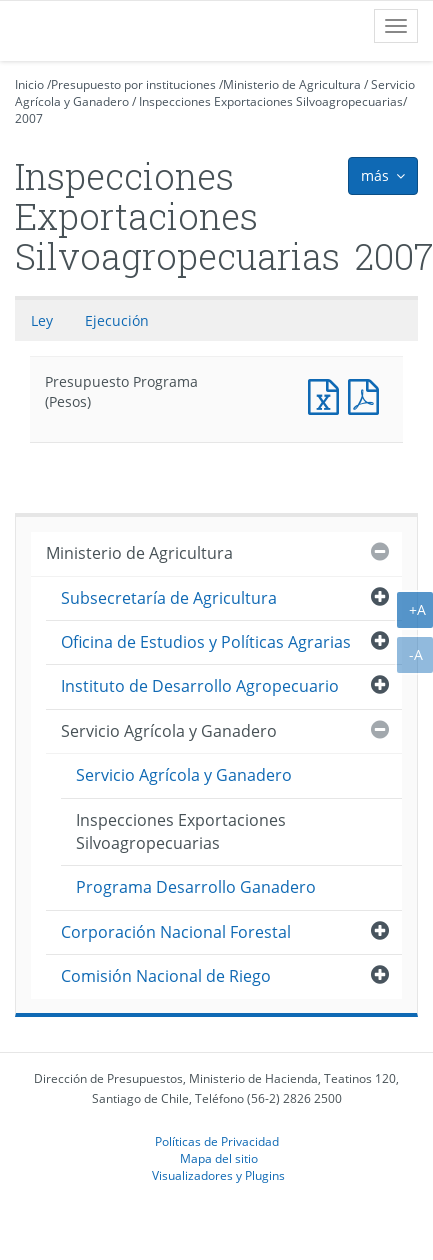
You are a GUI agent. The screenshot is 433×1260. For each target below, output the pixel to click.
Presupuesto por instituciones (133, 84)
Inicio (29, 84)
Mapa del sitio (219, 1158)
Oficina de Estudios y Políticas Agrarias (206, 642)
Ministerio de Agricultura (292, 84)
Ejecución (117, 320)
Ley (42, 320)
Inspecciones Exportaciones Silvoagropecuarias (271, 101)
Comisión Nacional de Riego (166, 976)
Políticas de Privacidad (217, 1141)
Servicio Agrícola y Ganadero (169, 731)
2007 (29, 118)
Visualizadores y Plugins (218, 1175)
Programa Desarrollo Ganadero (196, 887)
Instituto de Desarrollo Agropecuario (200, 686)
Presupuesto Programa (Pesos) (328, 394)
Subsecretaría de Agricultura (169, 598)
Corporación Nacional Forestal (176, 932)
